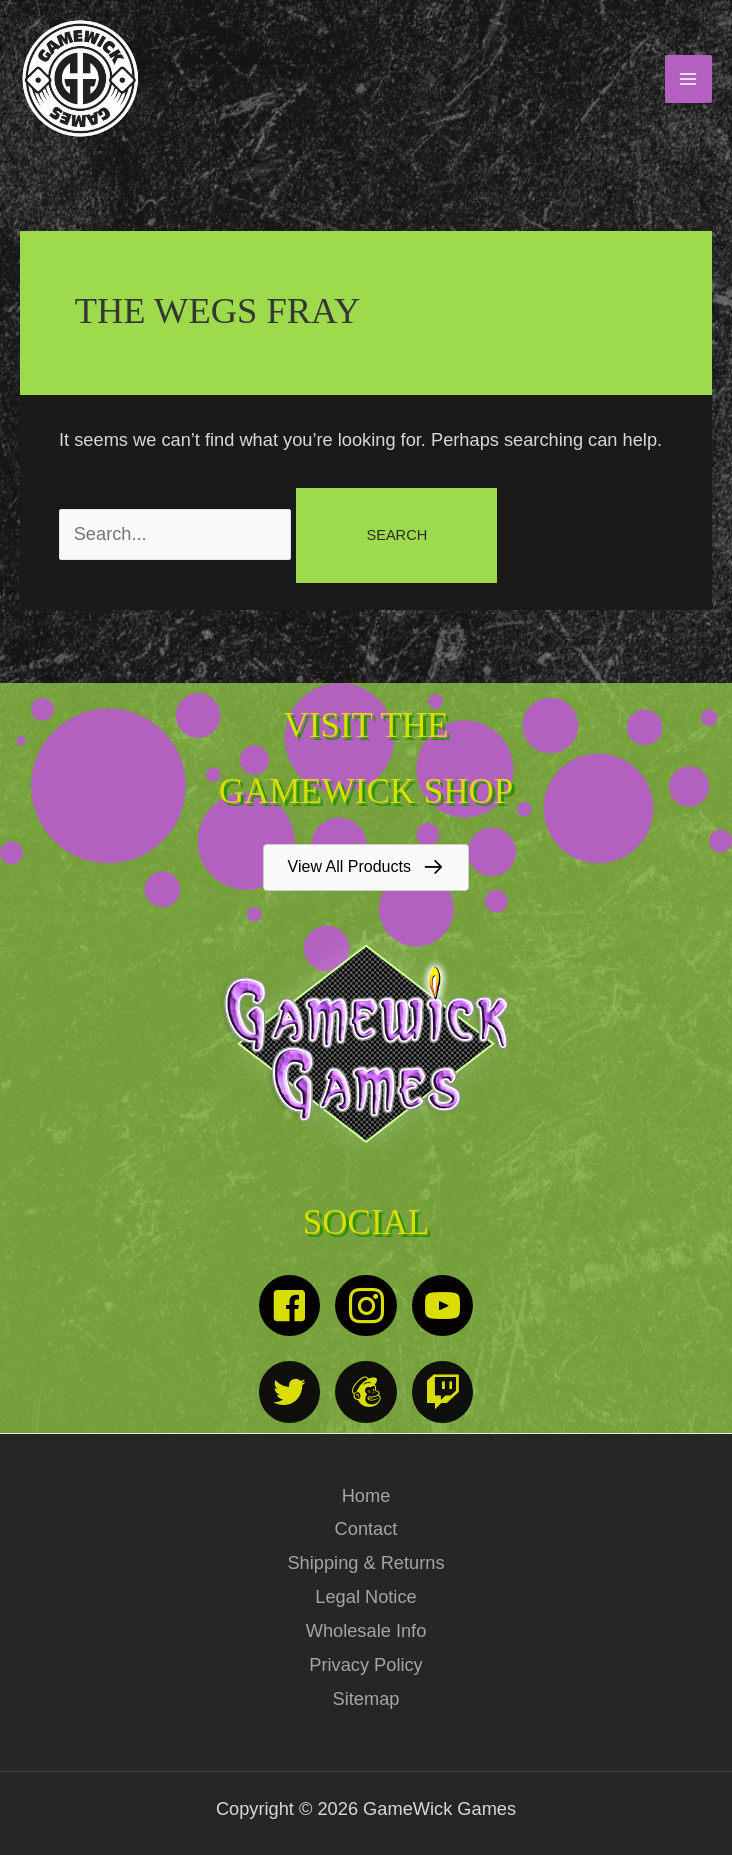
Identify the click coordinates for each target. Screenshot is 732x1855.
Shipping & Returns (365, 1562)
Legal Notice (365, 1596)
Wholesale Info (366, 1630)
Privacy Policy (365, 1664)
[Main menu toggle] (688, 78)
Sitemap (366, 1698)
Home (366, 1495)
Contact (366, 1528)
